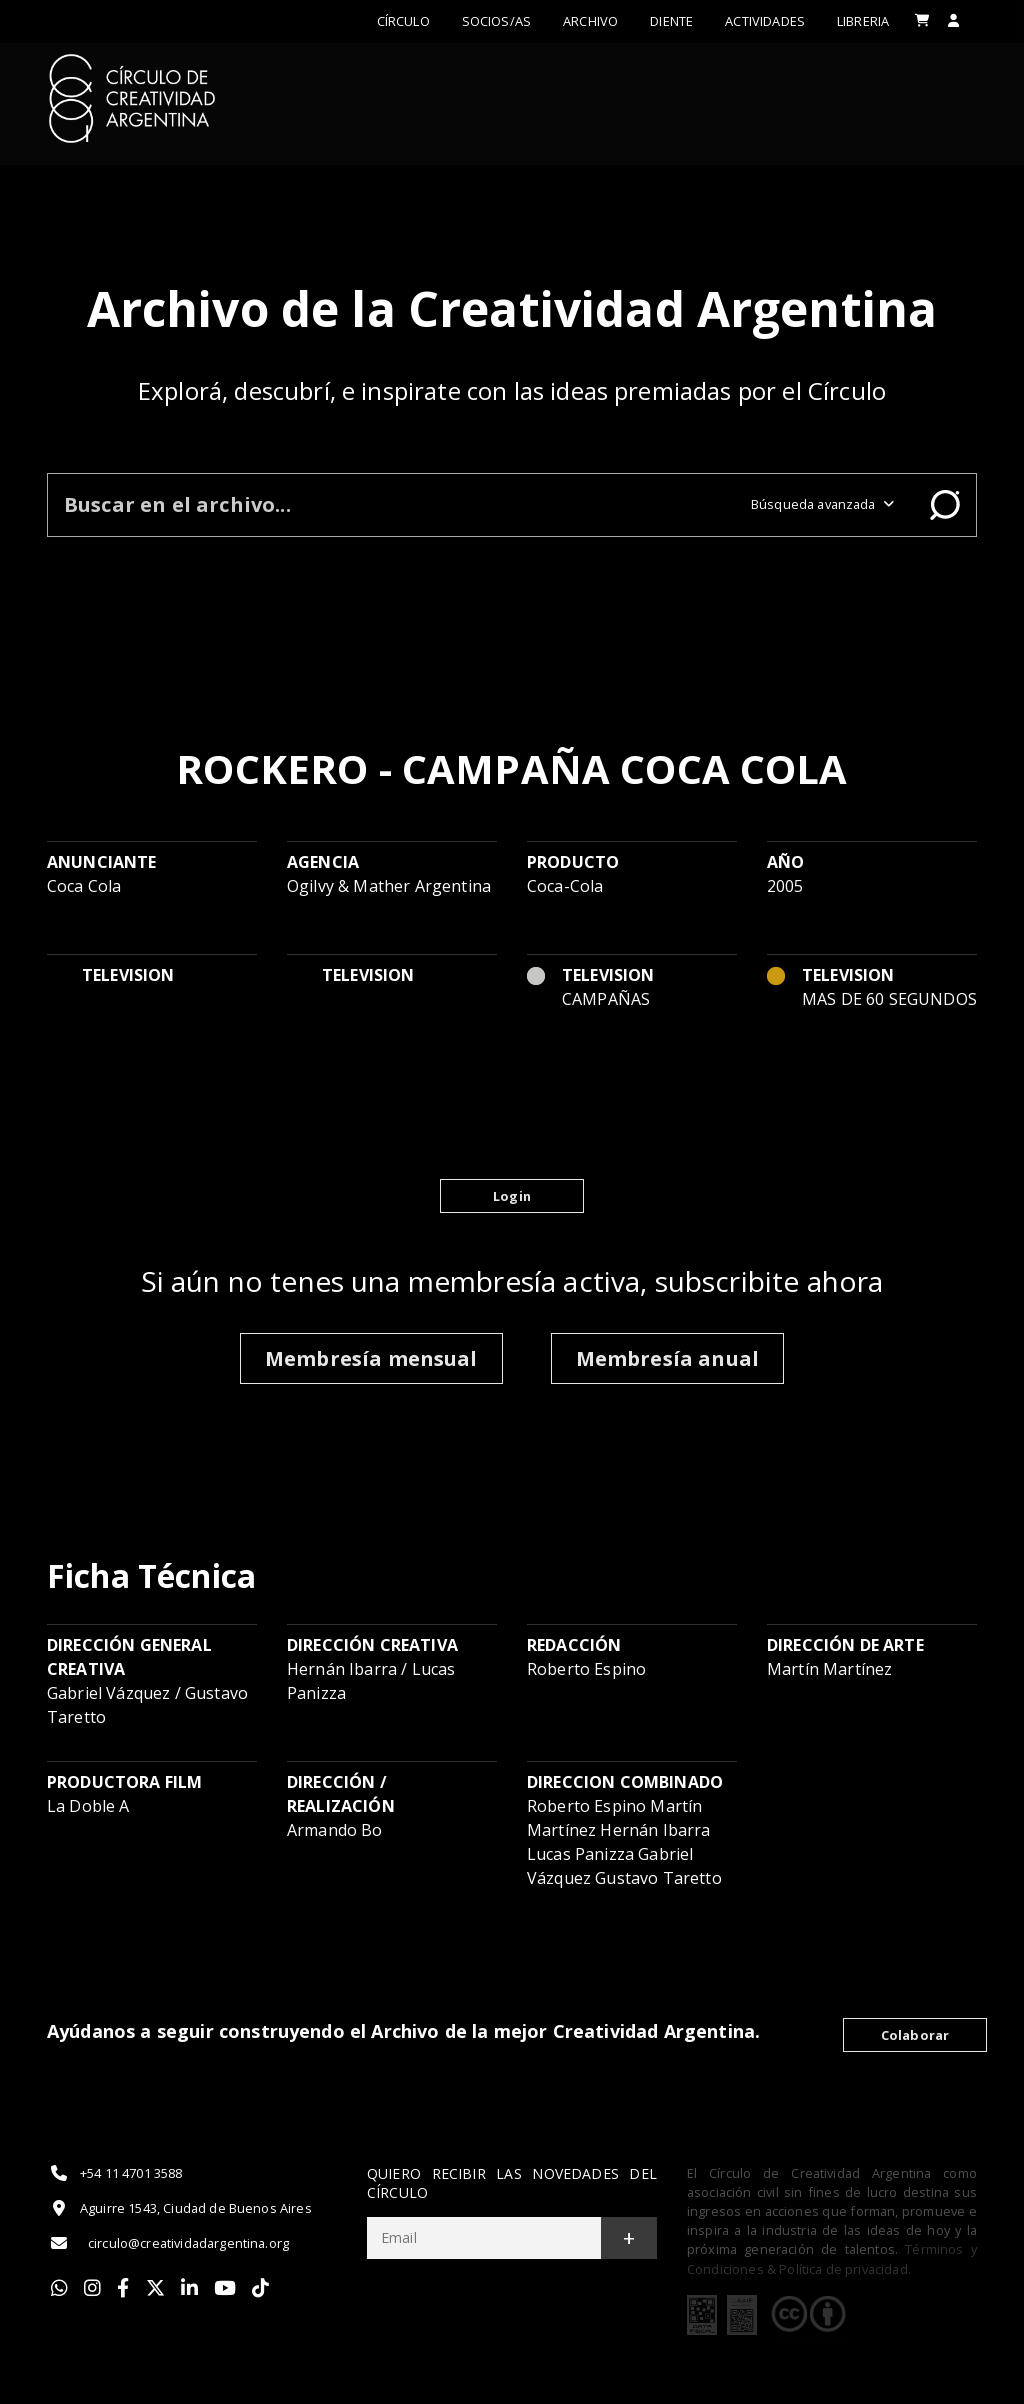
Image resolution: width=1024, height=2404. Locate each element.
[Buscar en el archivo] (391, 504)
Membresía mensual (371, 1358)
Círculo (403, 21)
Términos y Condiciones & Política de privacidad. (832, 2258)
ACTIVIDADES (765, 21)
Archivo (590, 21)
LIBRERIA (863, 21)
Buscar (945, 505)
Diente (671, 21)
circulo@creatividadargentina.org (168, 2243)
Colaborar (915, 2035)
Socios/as (496, 21)
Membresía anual (667, 1358)
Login (512, 1196)
